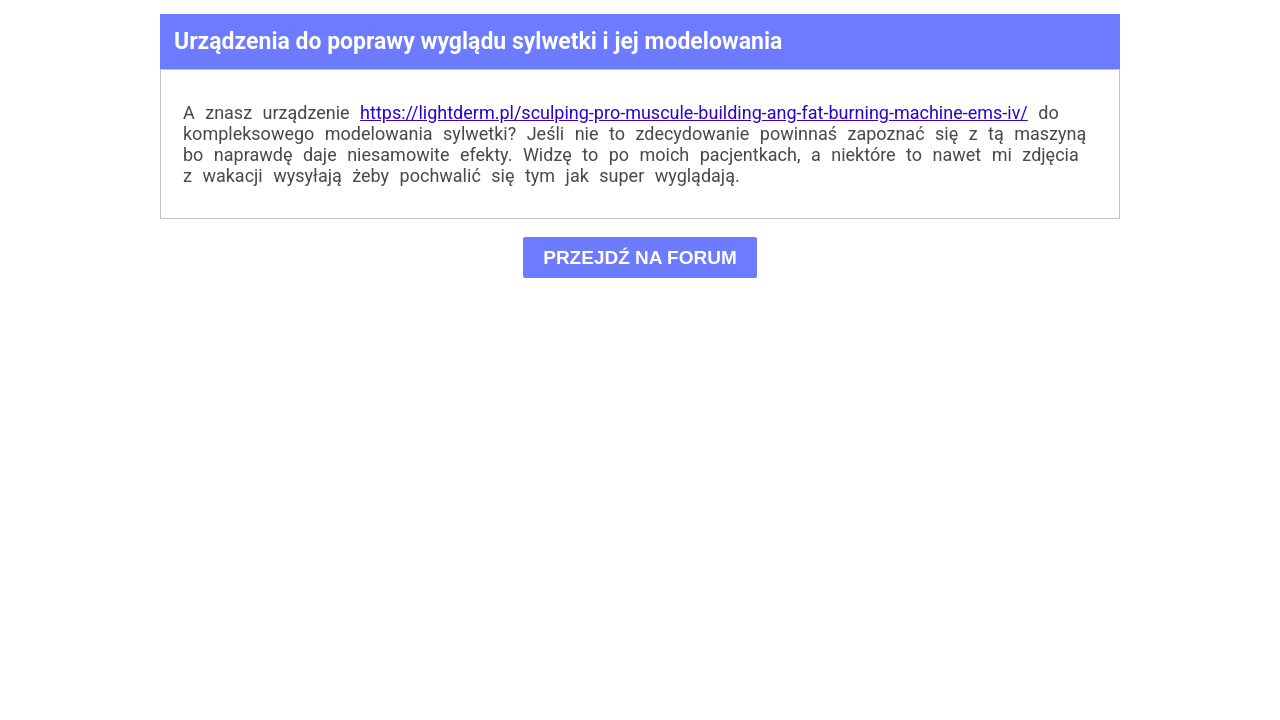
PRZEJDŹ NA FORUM (640, 257)
